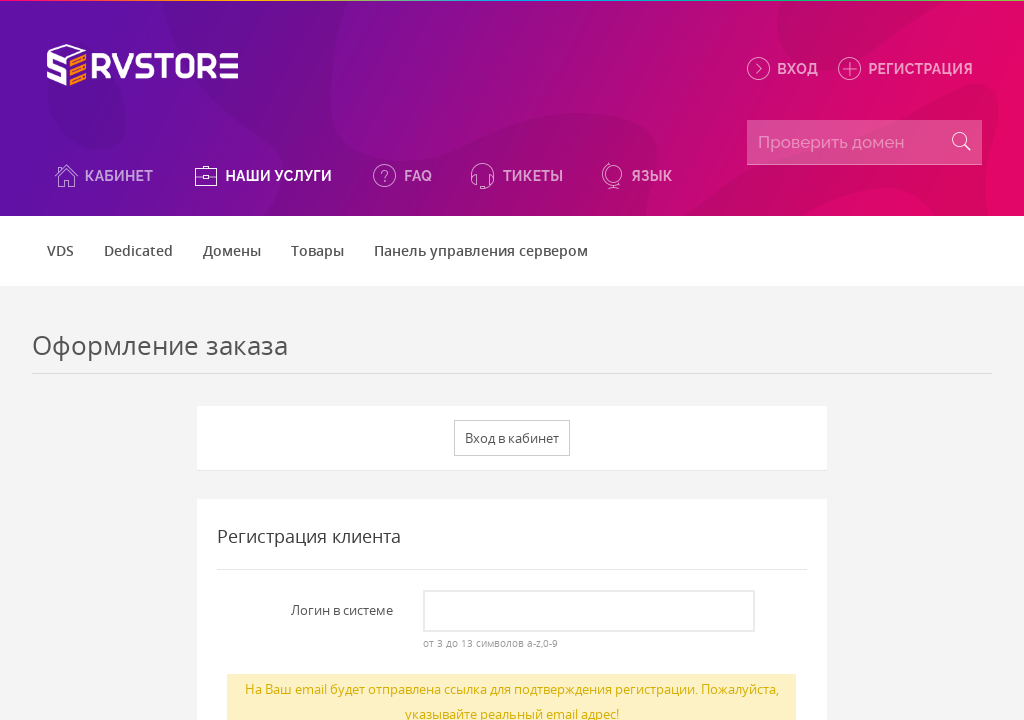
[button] (102, 175)
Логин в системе (342, 610)
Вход (781, 69)
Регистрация (904, 69)
